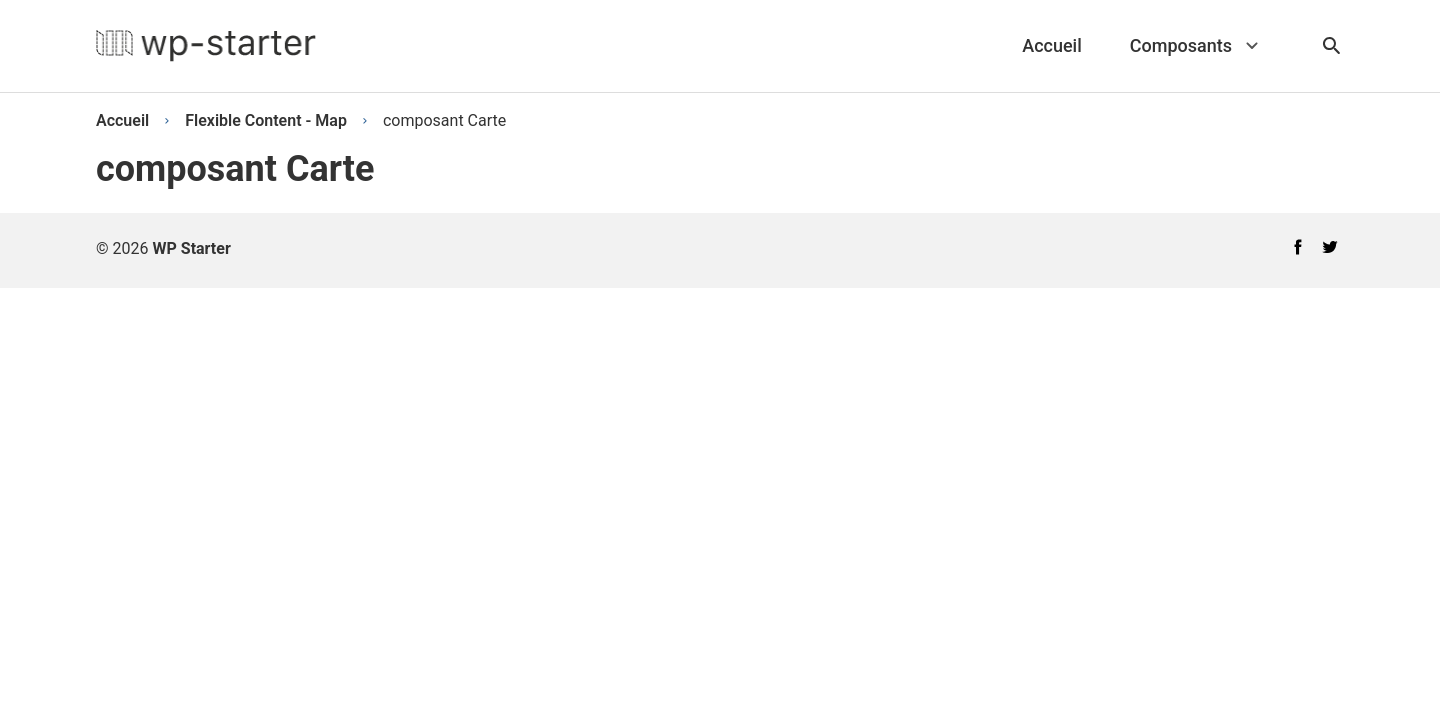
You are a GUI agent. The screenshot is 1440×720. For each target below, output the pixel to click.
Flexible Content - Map (266, 120)
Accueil (122, 120)
